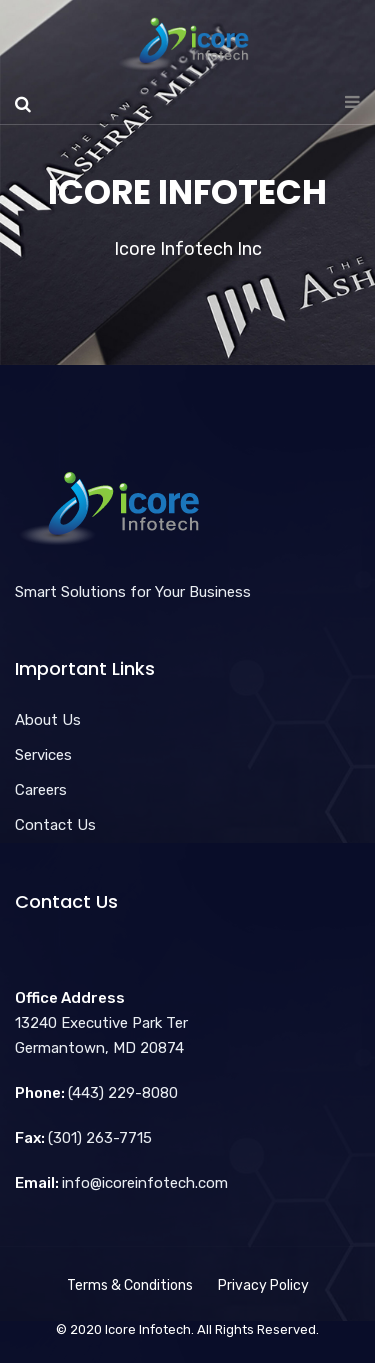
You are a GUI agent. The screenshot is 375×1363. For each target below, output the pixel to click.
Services (43, 755)
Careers (41, 790)
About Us (48, 720)
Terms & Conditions (130, 1285)
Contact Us (55, 825)
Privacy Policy (263, 1285)
